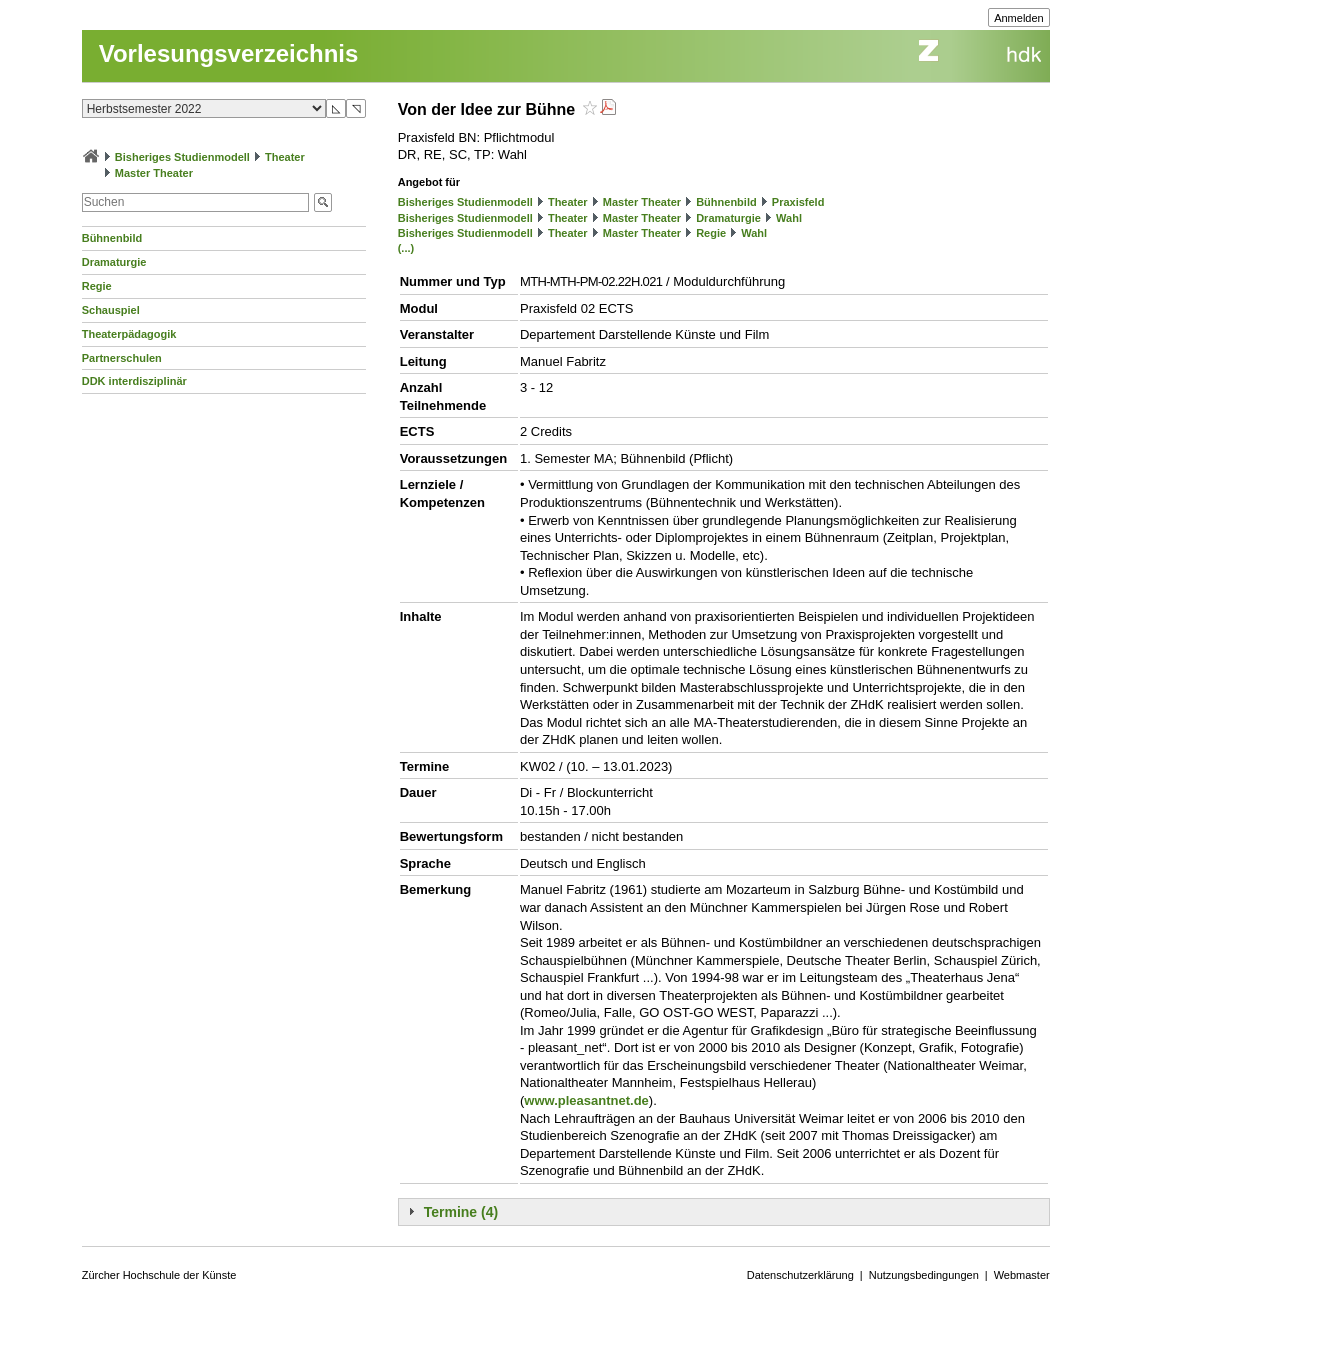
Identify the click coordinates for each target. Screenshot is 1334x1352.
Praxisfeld (798, 202)
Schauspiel (111, 310)
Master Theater (154, 173)
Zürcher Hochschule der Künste (159, 1275)
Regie (97, 286)
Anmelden (1019, 18)
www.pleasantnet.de (586, 1100)
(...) (406, 248)
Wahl (789, 218)
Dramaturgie (114, 262)
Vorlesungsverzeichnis (229, 53)
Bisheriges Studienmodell (182, 157)
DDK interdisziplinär (134, 381)
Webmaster (1022, 1275)
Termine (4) (461, 1212)
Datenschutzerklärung (800, 1275)
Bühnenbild (112, 238)
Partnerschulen (122, 358)
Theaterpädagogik (129, 334)
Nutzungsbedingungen (924, 1275)
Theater (285, 157)
